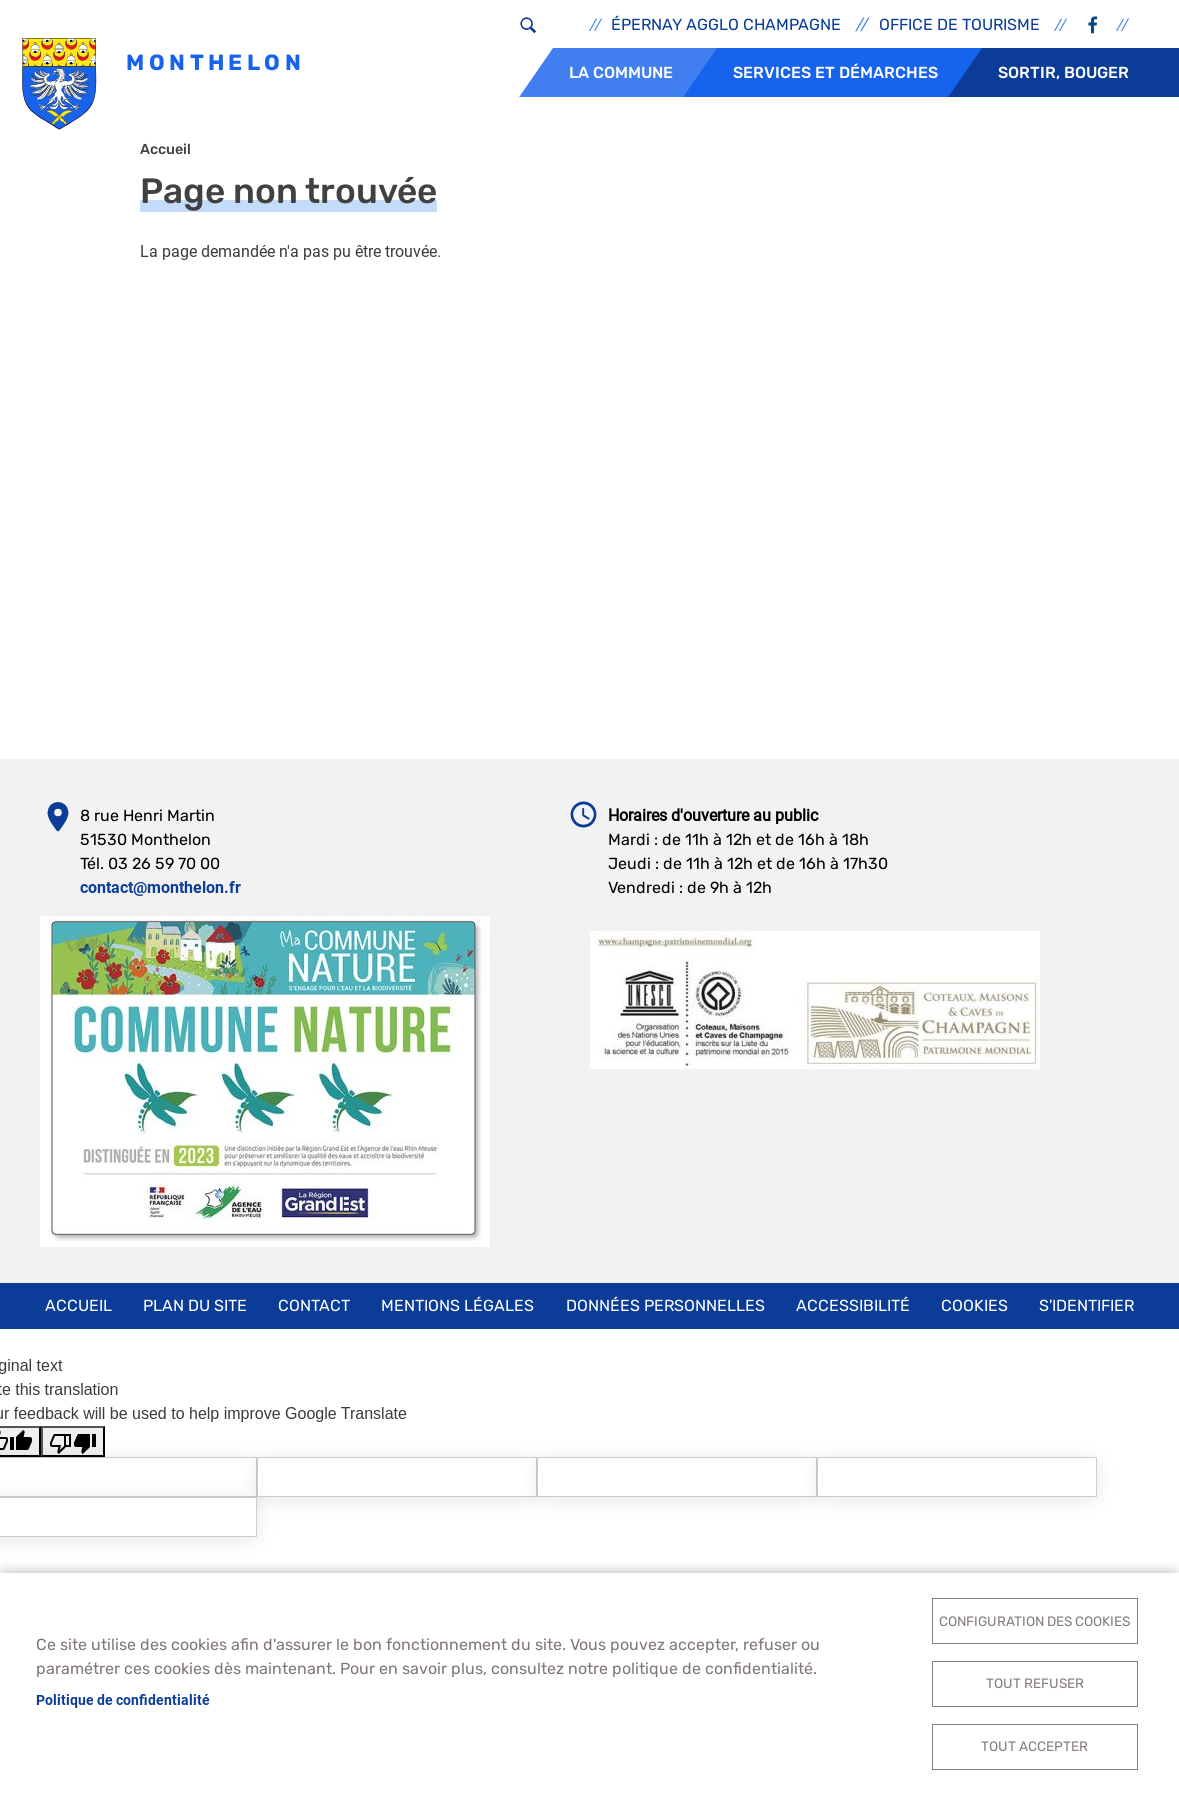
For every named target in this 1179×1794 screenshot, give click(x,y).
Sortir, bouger (1063, 72)
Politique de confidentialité (123, 1697)
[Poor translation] (73, 1452)
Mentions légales (457, 1316)
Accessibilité (853, 1316)
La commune (621, 72)
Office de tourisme (959, 24)
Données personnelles (665, 1316)
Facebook (1092, 25)
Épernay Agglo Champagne (726, 24)
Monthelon (164, 85)
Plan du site (195, 1316)
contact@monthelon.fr (160, 898)
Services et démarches (835, 72)
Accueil (165, 160)
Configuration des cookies (1034, 1615)
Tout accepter (1034, 1745)
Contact (314, 1316)
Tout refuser (1035, 1680)
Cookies (974, 1316)
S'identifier (1086, 1316)
